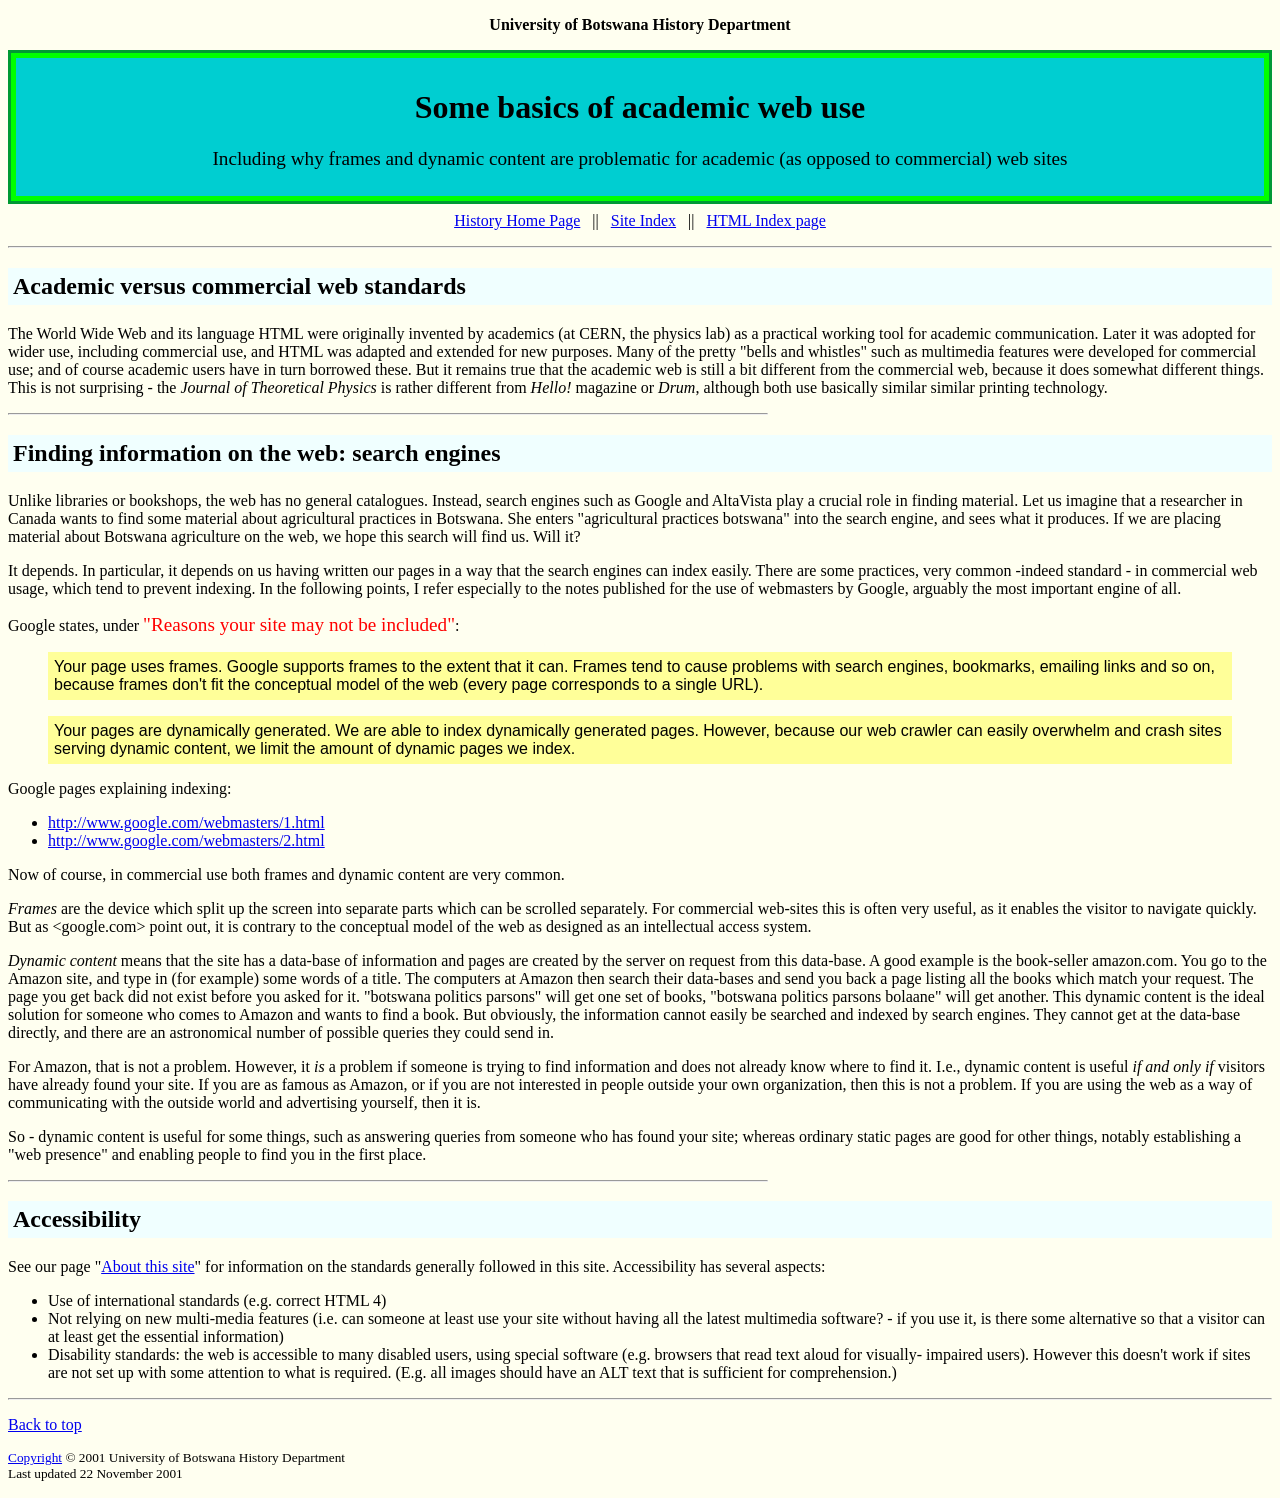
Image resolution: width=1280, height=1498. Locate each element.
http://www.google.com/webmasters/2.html (186, 840)
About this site (147, 1266)
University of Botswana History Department (639, 24)
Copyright (35, 1457)
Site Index (643, 220)
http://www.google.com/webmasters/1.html (186, 822)
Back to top (45, 1424)
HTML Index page (765, 220)
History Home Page (517, 220)
